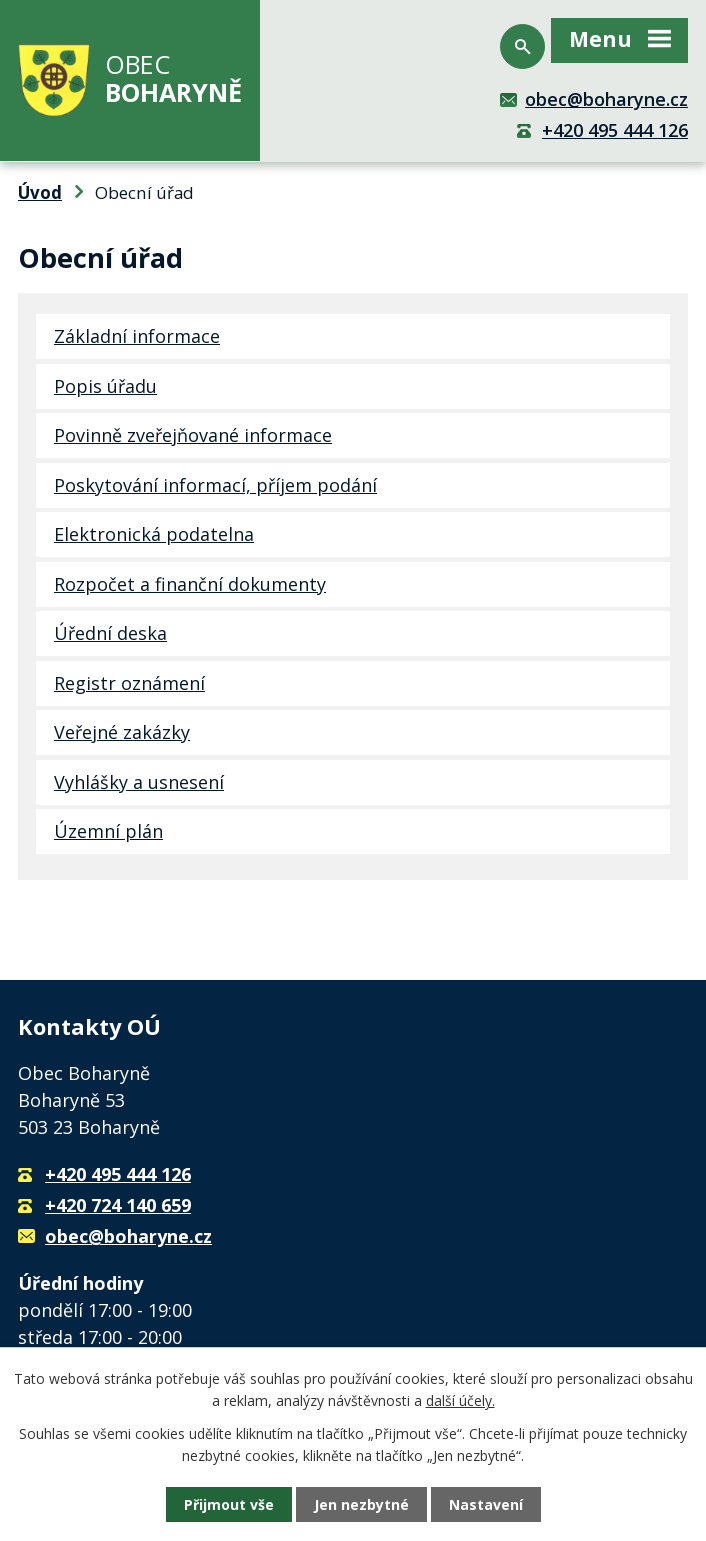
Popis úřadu (105, 386)
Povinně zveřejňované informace (193, 435)
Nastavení (486, 1504)
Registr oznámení (129, 683)
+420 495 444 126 (615, 130)
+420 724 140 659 (118, 1205)
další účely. (460, 1400)
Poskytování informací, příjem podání (215, 485)
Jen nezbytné (361, 1504)
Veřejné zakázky (122, 732)
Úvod (40, 192)
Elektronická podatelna (154, 534)
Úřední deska (110, 633)
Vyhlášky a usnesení (139, 782)
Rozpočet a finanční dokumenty (190, 584)
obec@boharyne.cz (606, 99)
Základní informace (137, 336)
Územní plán (108, 831)
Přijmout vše (229, 1504)
